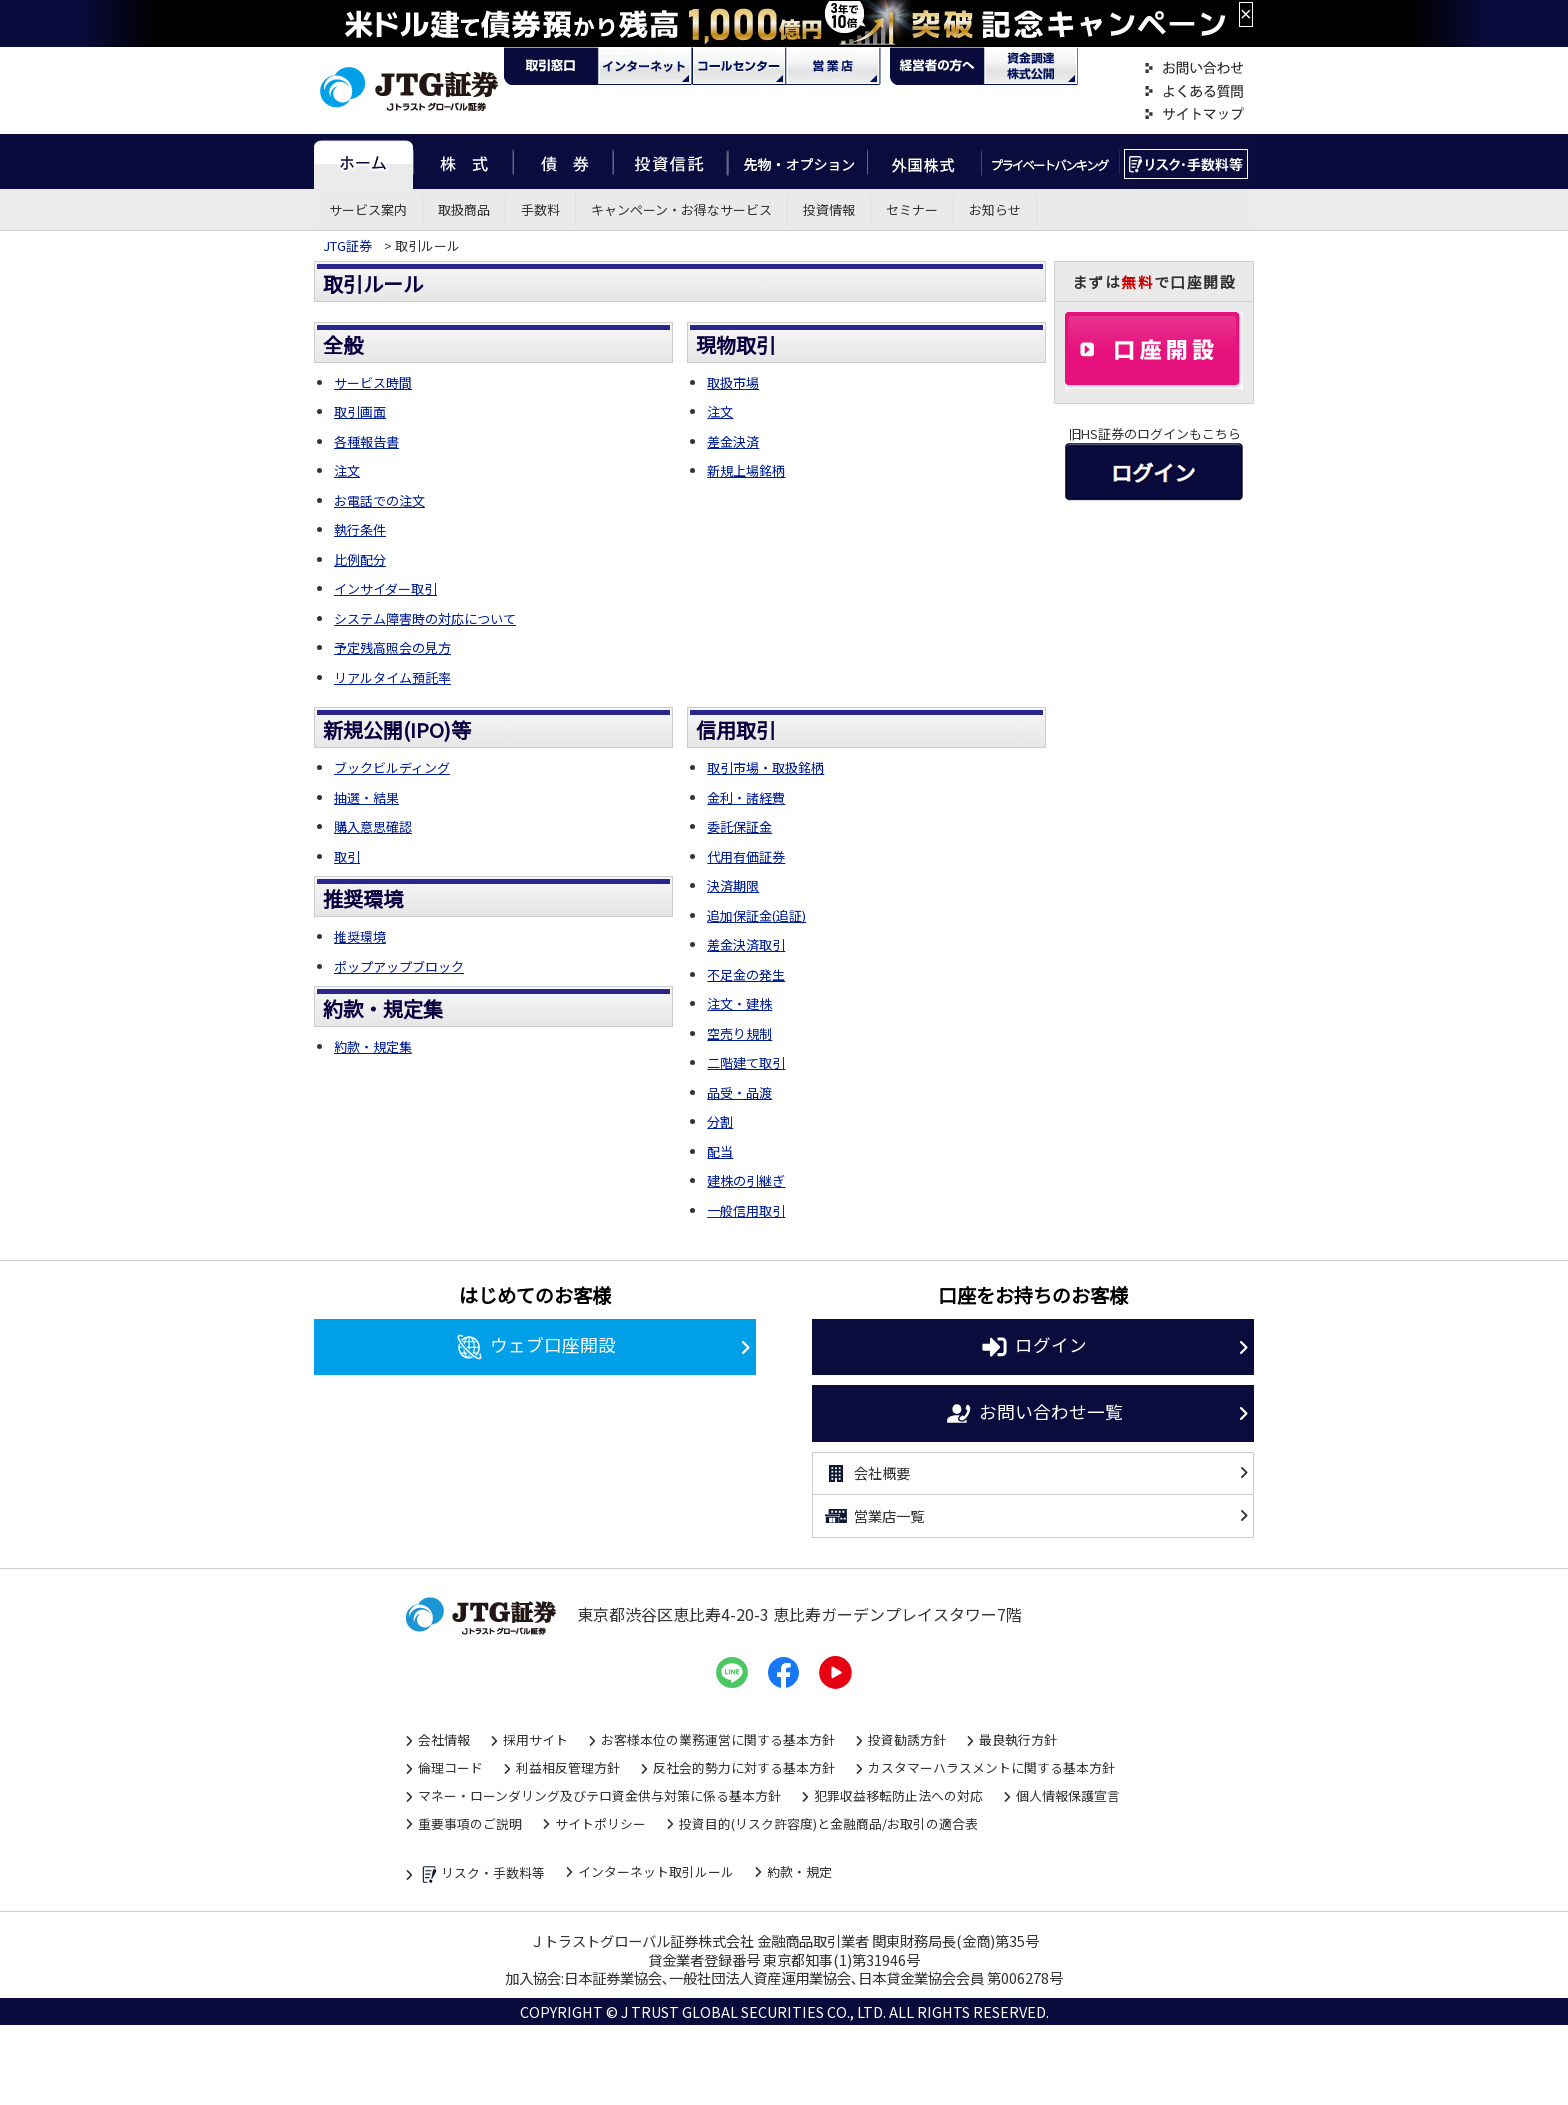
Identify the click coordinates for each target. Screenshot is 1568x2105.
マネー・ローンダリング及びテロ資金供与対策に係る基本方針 (599, 1795)
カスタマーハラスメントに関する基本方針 (991, 1767)
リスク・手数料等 (481, 1874)
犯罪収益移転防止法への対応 (898, 1795)
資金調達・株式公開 (1031, 66)
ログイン (1033, 1347)
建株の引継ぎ (746, 1180)
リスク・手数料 (1186, 161)
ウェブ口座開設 (535, 1347)
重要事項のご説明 (470, 1823)
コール (739, 66)
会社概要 (866, 1474)
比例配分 (360, 559)
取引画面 (360, 411)
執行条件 (360, 529)
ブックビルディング (392, 767)
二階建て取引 (746, 1062)
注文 (347, 470)
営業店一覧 (873, 1516)
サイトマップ (1194, 114)
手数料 (540, 209)
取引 (347, 856)
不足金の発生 (746, 974)
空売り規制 (739, 1033)
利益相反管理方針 (568, 1767)
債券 (563, 161)
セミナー (912, 209)
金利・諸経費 (746, 797)
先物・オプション (797, 161)
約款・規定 (799, 1871)
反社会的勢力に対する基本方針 (744, 1767)
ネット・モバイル (645, 66)
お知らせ (995, 209)
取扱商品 (464, 209)
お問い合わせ (1194, 68)
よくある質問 (1194, 91)
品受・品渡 (739, 1092)
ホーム (363, 161)
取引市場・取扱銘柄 (765, 767)
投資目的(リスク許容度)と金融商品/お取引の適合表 (828, 1823)
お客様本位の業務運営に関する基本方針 (718, 1739)
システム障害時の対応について (425, 618)
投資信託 (671, 161)
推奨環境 (360, 936)
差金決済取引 (746, 944)
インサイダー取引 (385, 588)
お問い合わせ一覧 (1033, 1414)
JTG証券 (347, 245)
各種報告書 (366, 441)
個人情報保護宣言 (1068, 1795)
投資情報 (829, 209)
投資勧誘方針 (907, 1739)
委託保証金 (739, 826)
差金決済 (733, 441)
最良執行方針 (1018, 1739)
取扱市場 (733, 382)
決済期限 (733, 885)
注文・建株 (739, 1003)
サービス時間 (373, 382)
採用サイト (535, 1739)
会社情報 (444, 1739)
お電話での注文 (379, 500)
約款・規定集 (373, 1046)
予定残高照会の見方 (392, 647)
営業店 (833, 66)
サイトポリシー (600, 1823)
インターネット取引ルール (656, 1871)
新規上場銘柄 (746, 470)
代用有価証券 (746, 856)
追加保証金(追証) (756, 915)
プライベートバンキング (1050, 161)
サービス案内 (368, 209)
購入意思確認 (373, 826)
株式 (463, 161)
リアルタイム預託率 (392, 677)
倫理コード (450, 1767)
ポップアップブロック (399, 966)
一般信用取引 (746, 1210)
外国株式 (924, 161)
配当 (720, 1151)
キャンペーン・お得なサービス (681, 209)
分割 (720, 1121)
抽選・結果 (366, 797)
